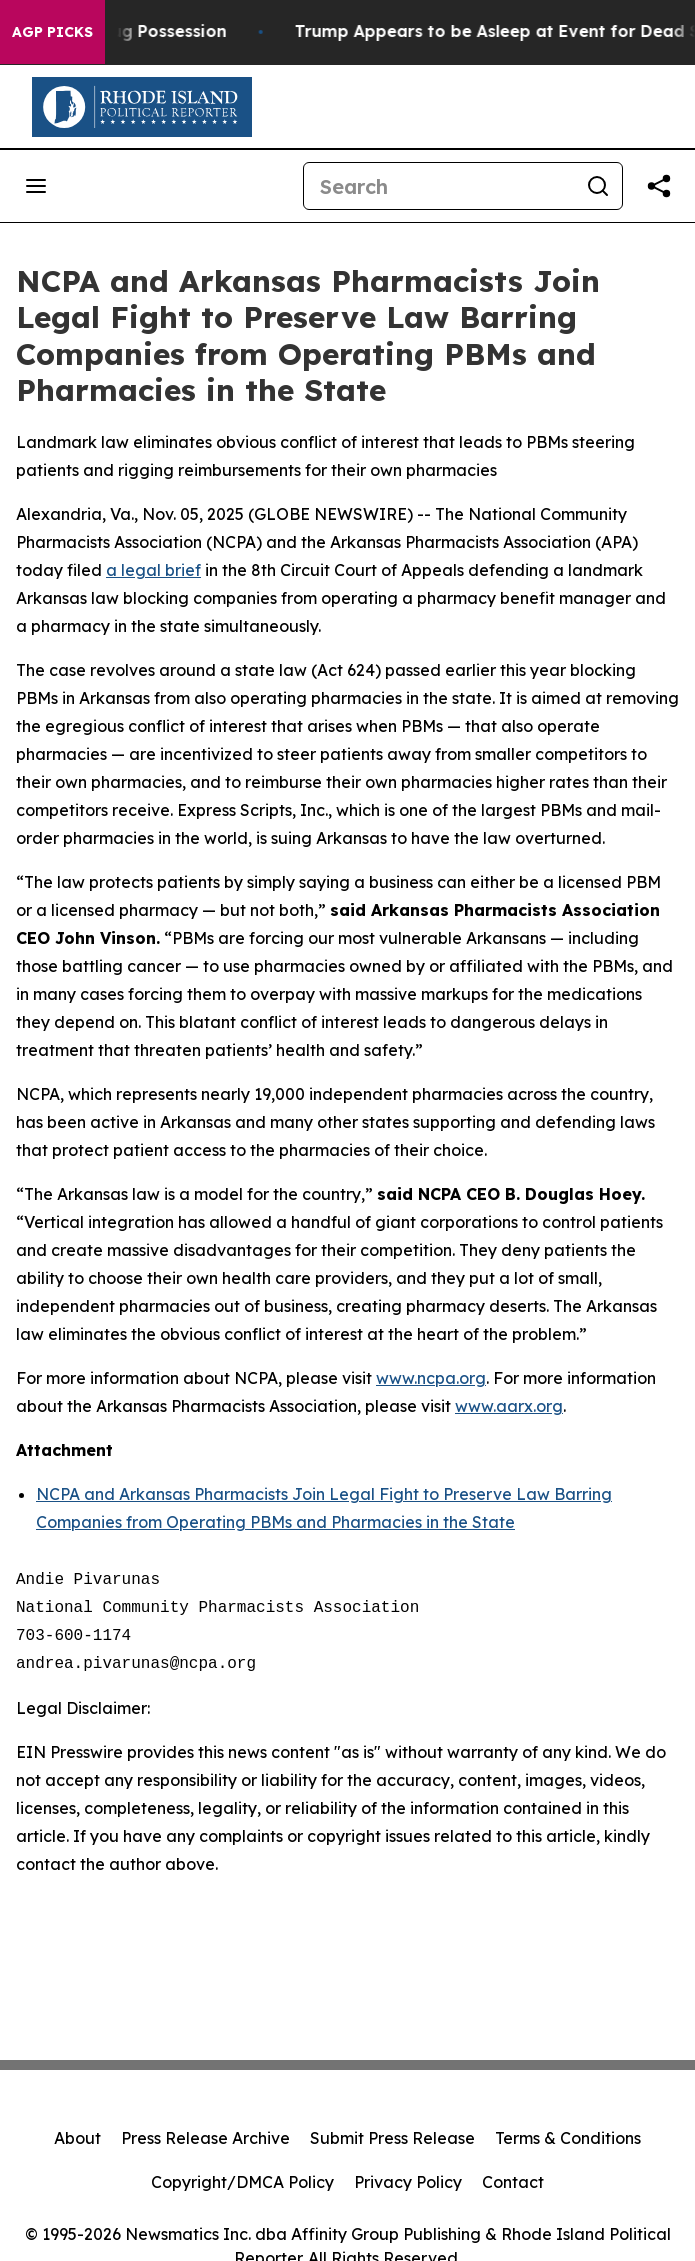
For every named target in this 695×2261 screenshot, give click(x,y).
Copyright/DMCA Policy (242, 2182)
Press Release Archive (205, 2138)
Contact (513, 2182)
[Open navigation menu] (36, 186)
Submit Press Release (392, 2138)
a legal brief (153, 570)
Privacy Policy (408, 2182)
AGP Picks (52, 32)
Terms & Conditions (568, 2138)
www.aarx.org (509, 1406)
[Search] (439, 186)
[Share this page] (659, 186)
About (77, 2138)
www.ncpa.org (431, 1378)
